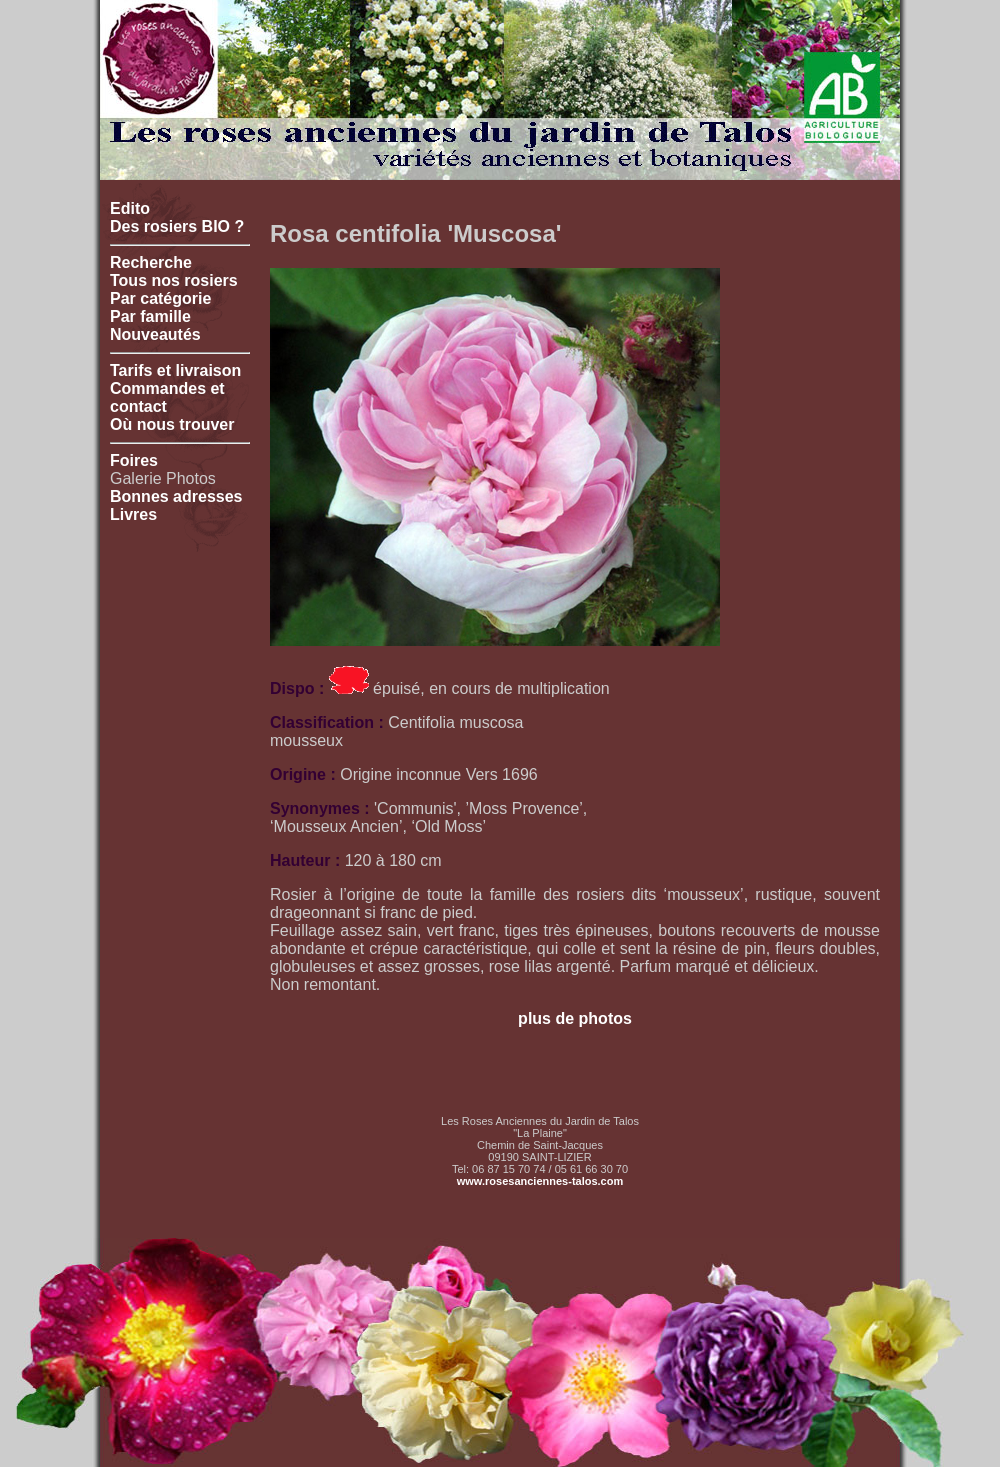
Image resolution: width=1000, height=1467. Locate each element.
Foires (134, 460)
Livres (133, 514)
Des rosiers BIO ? (177, 226)
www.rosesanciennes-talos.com (540, 1181)
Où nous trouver (172, 424)
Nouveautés (155, 334)
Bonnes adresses (176, 496)
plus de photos (575, 1018)
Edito (130, 208)
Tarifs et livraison (175, 370)
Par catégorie (160, 298)
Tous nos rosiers (174, 280)
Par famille (150, 316)
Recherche (151, 262)
